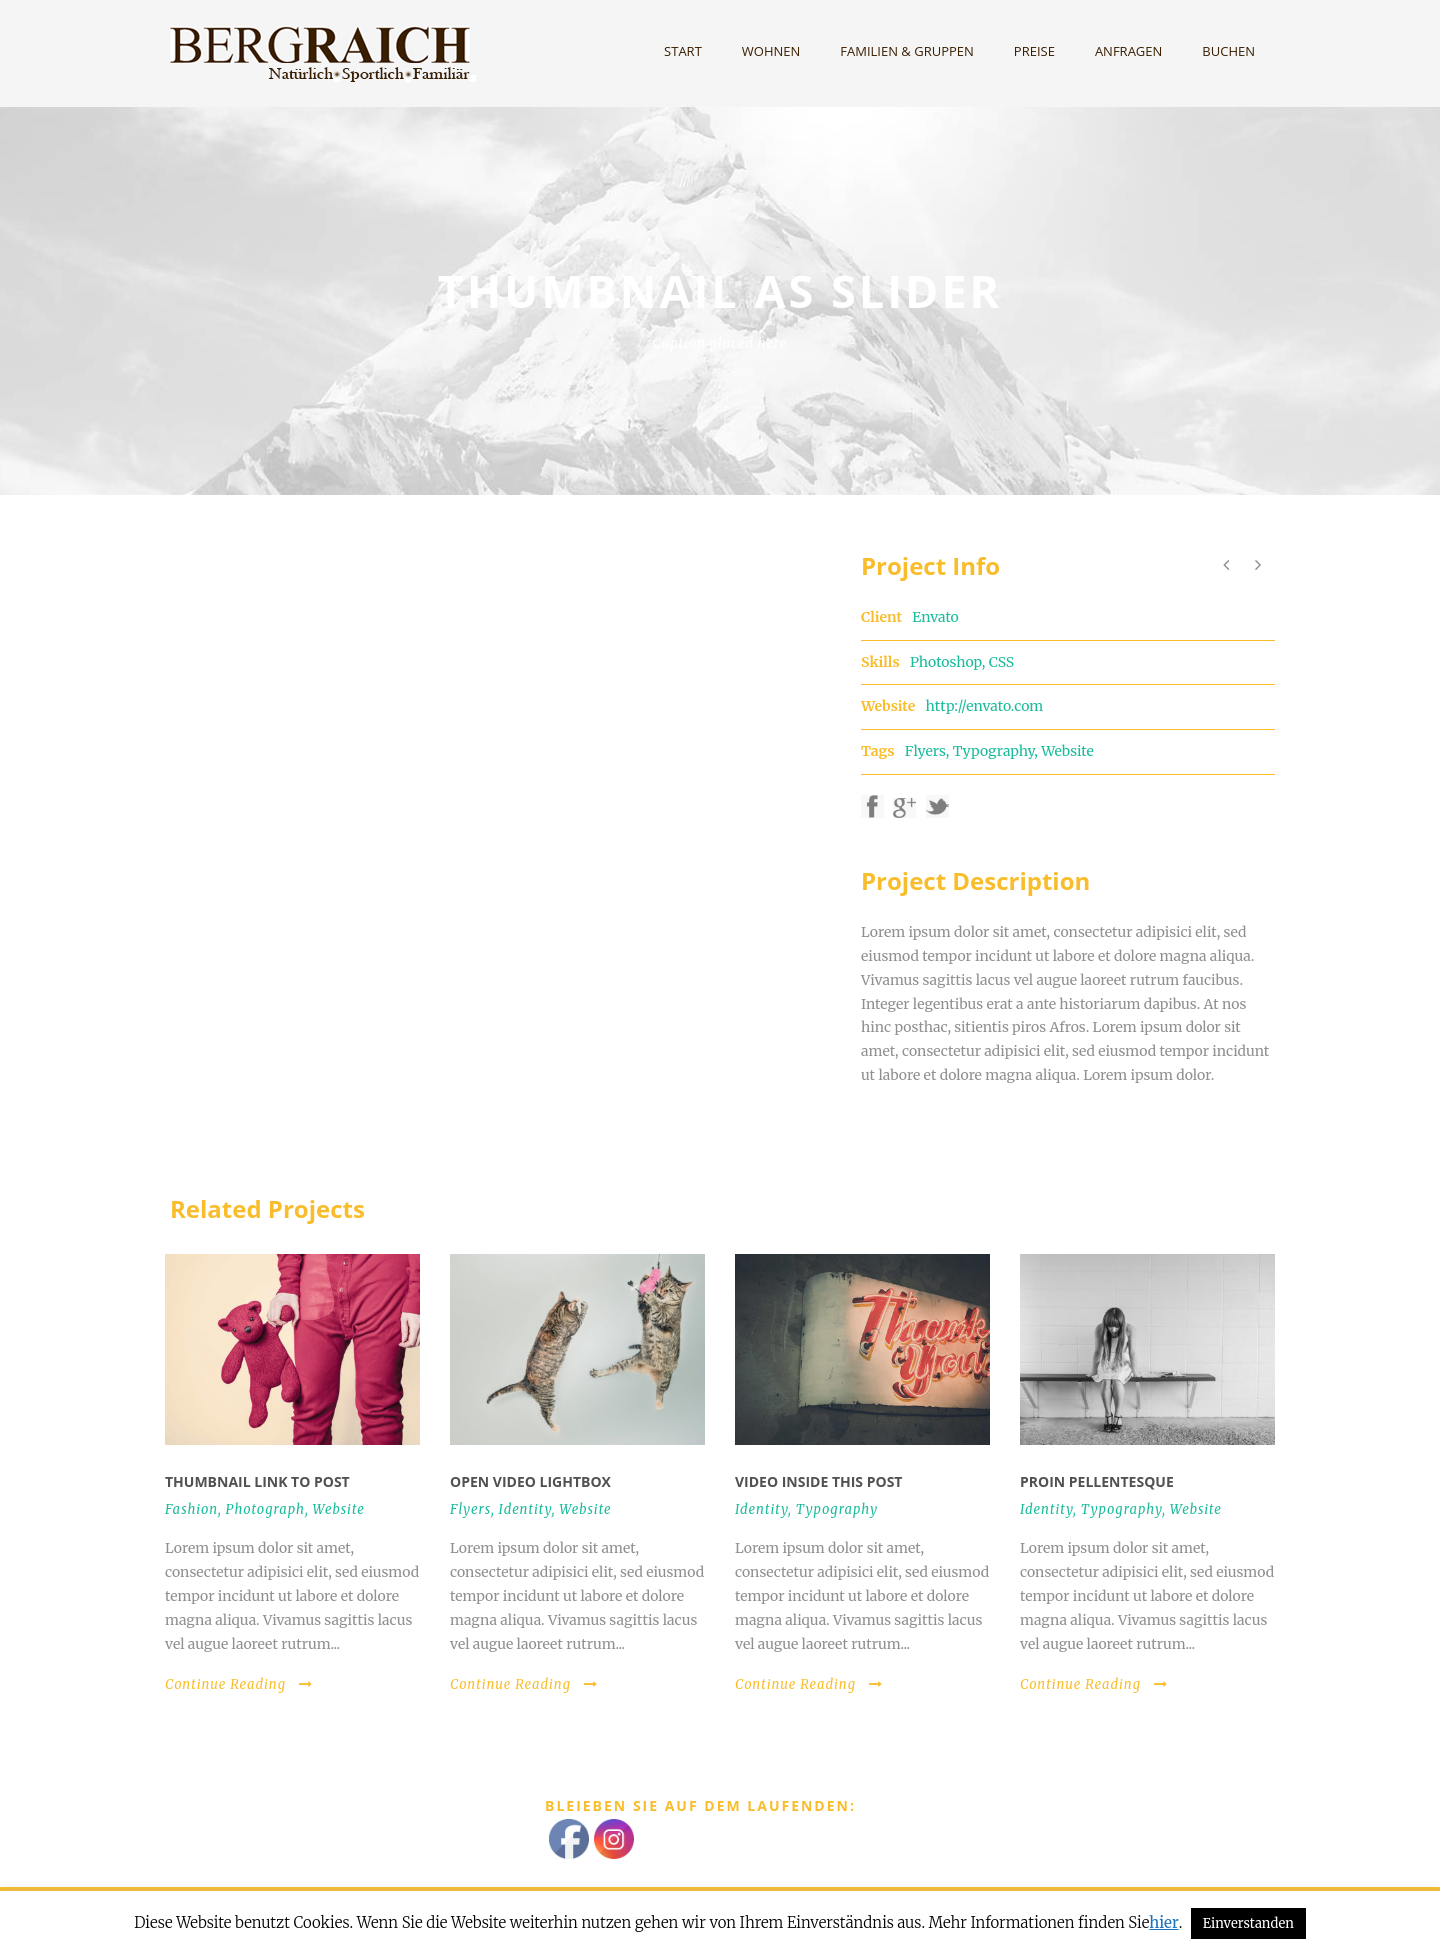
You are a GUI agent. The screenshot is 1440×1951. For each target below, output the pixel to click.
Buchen (1228, 51)
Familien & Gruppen (907, 51)
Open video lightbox (530, 1481)
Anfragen (1128, 51)
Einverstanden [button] (1248, 1923)
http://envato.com (985, 706)
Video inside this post (818, 1481)
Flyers (925, 751)
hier (1163, 1922)
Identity (525, 1509)
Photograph (265, 1509)
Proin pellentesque (1097, 1481)
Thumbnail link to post (257, 1481)
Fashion (191, 1509)
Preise (1034, 51)
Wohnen (771, 51)
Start (683, 51)
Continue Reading (239, 1684)
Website (1067, 751)
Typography (994, 751)
